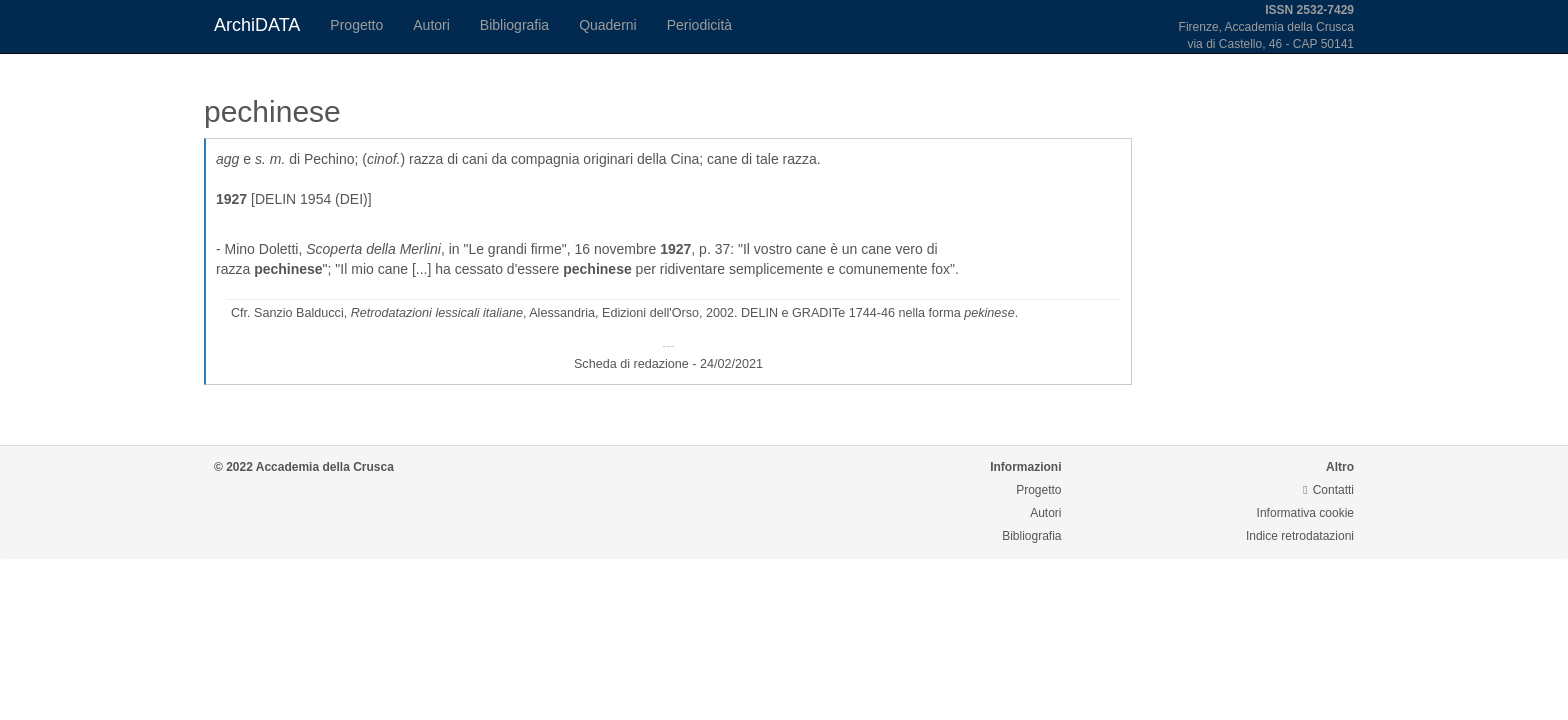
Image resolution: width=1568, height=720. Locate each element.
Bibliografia (514, 25)
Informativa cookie (1305, 513)
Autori (431, 25)
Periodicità (699, 25)
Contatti (1328, 490)
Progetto (356, 25)
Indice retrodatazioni (1300, 536)
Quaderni (608, 25)
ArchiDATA (257, 25)
